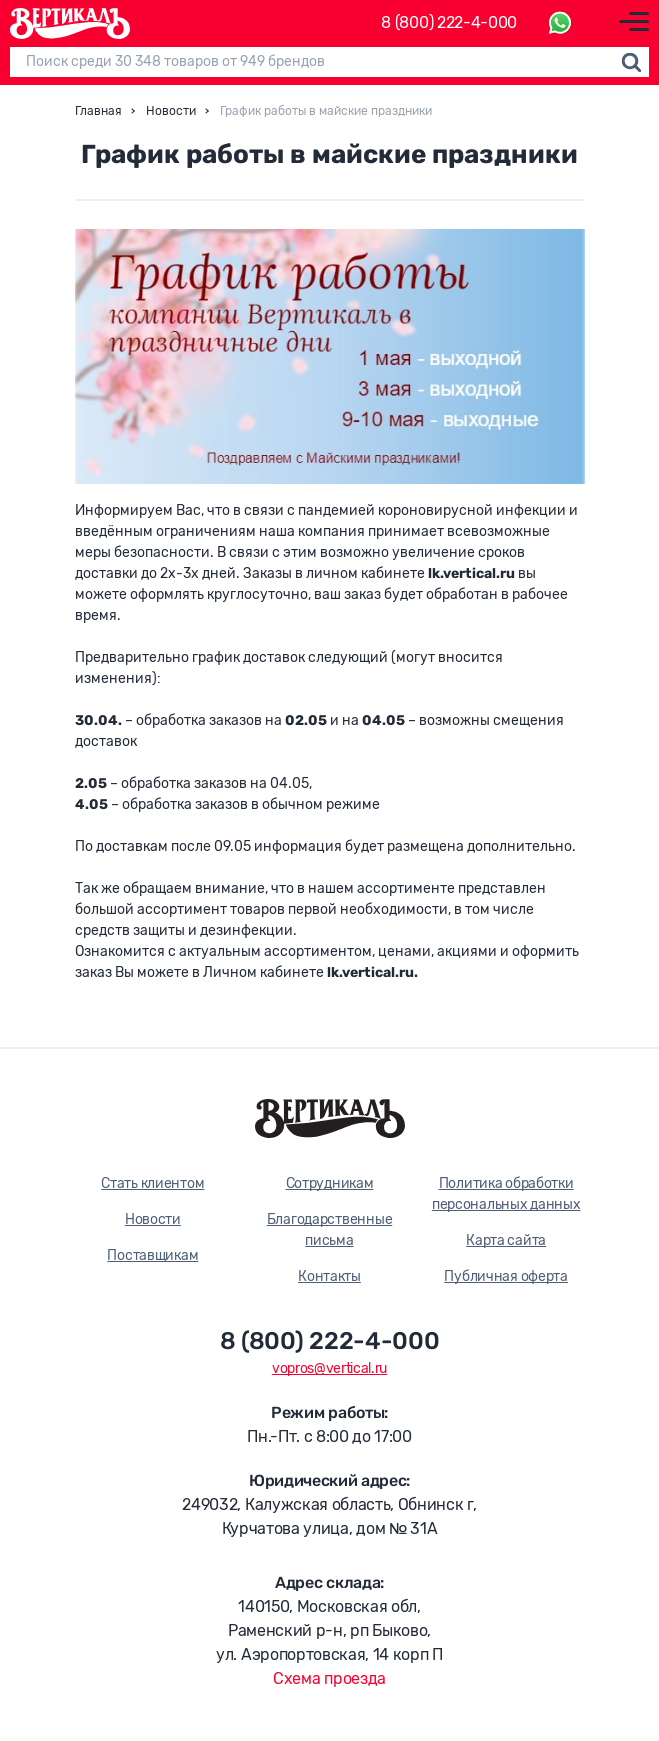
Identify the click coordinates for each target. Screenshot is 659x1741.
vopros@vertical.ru (329, 1368)
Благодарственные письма (330, 1230)
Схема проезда (329, 1678)
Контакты (329, 1276)
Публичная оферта (506, 1276)
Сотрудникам (330, 1183)
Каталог (319, 23)
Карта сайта (506, 1240)
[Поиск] (329, 62)
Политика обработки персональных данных (506, 1194)
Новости (153, 1219)
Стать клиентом (152, 1183)
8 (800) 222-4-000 (449, 23)
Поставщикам (152, 1255)
